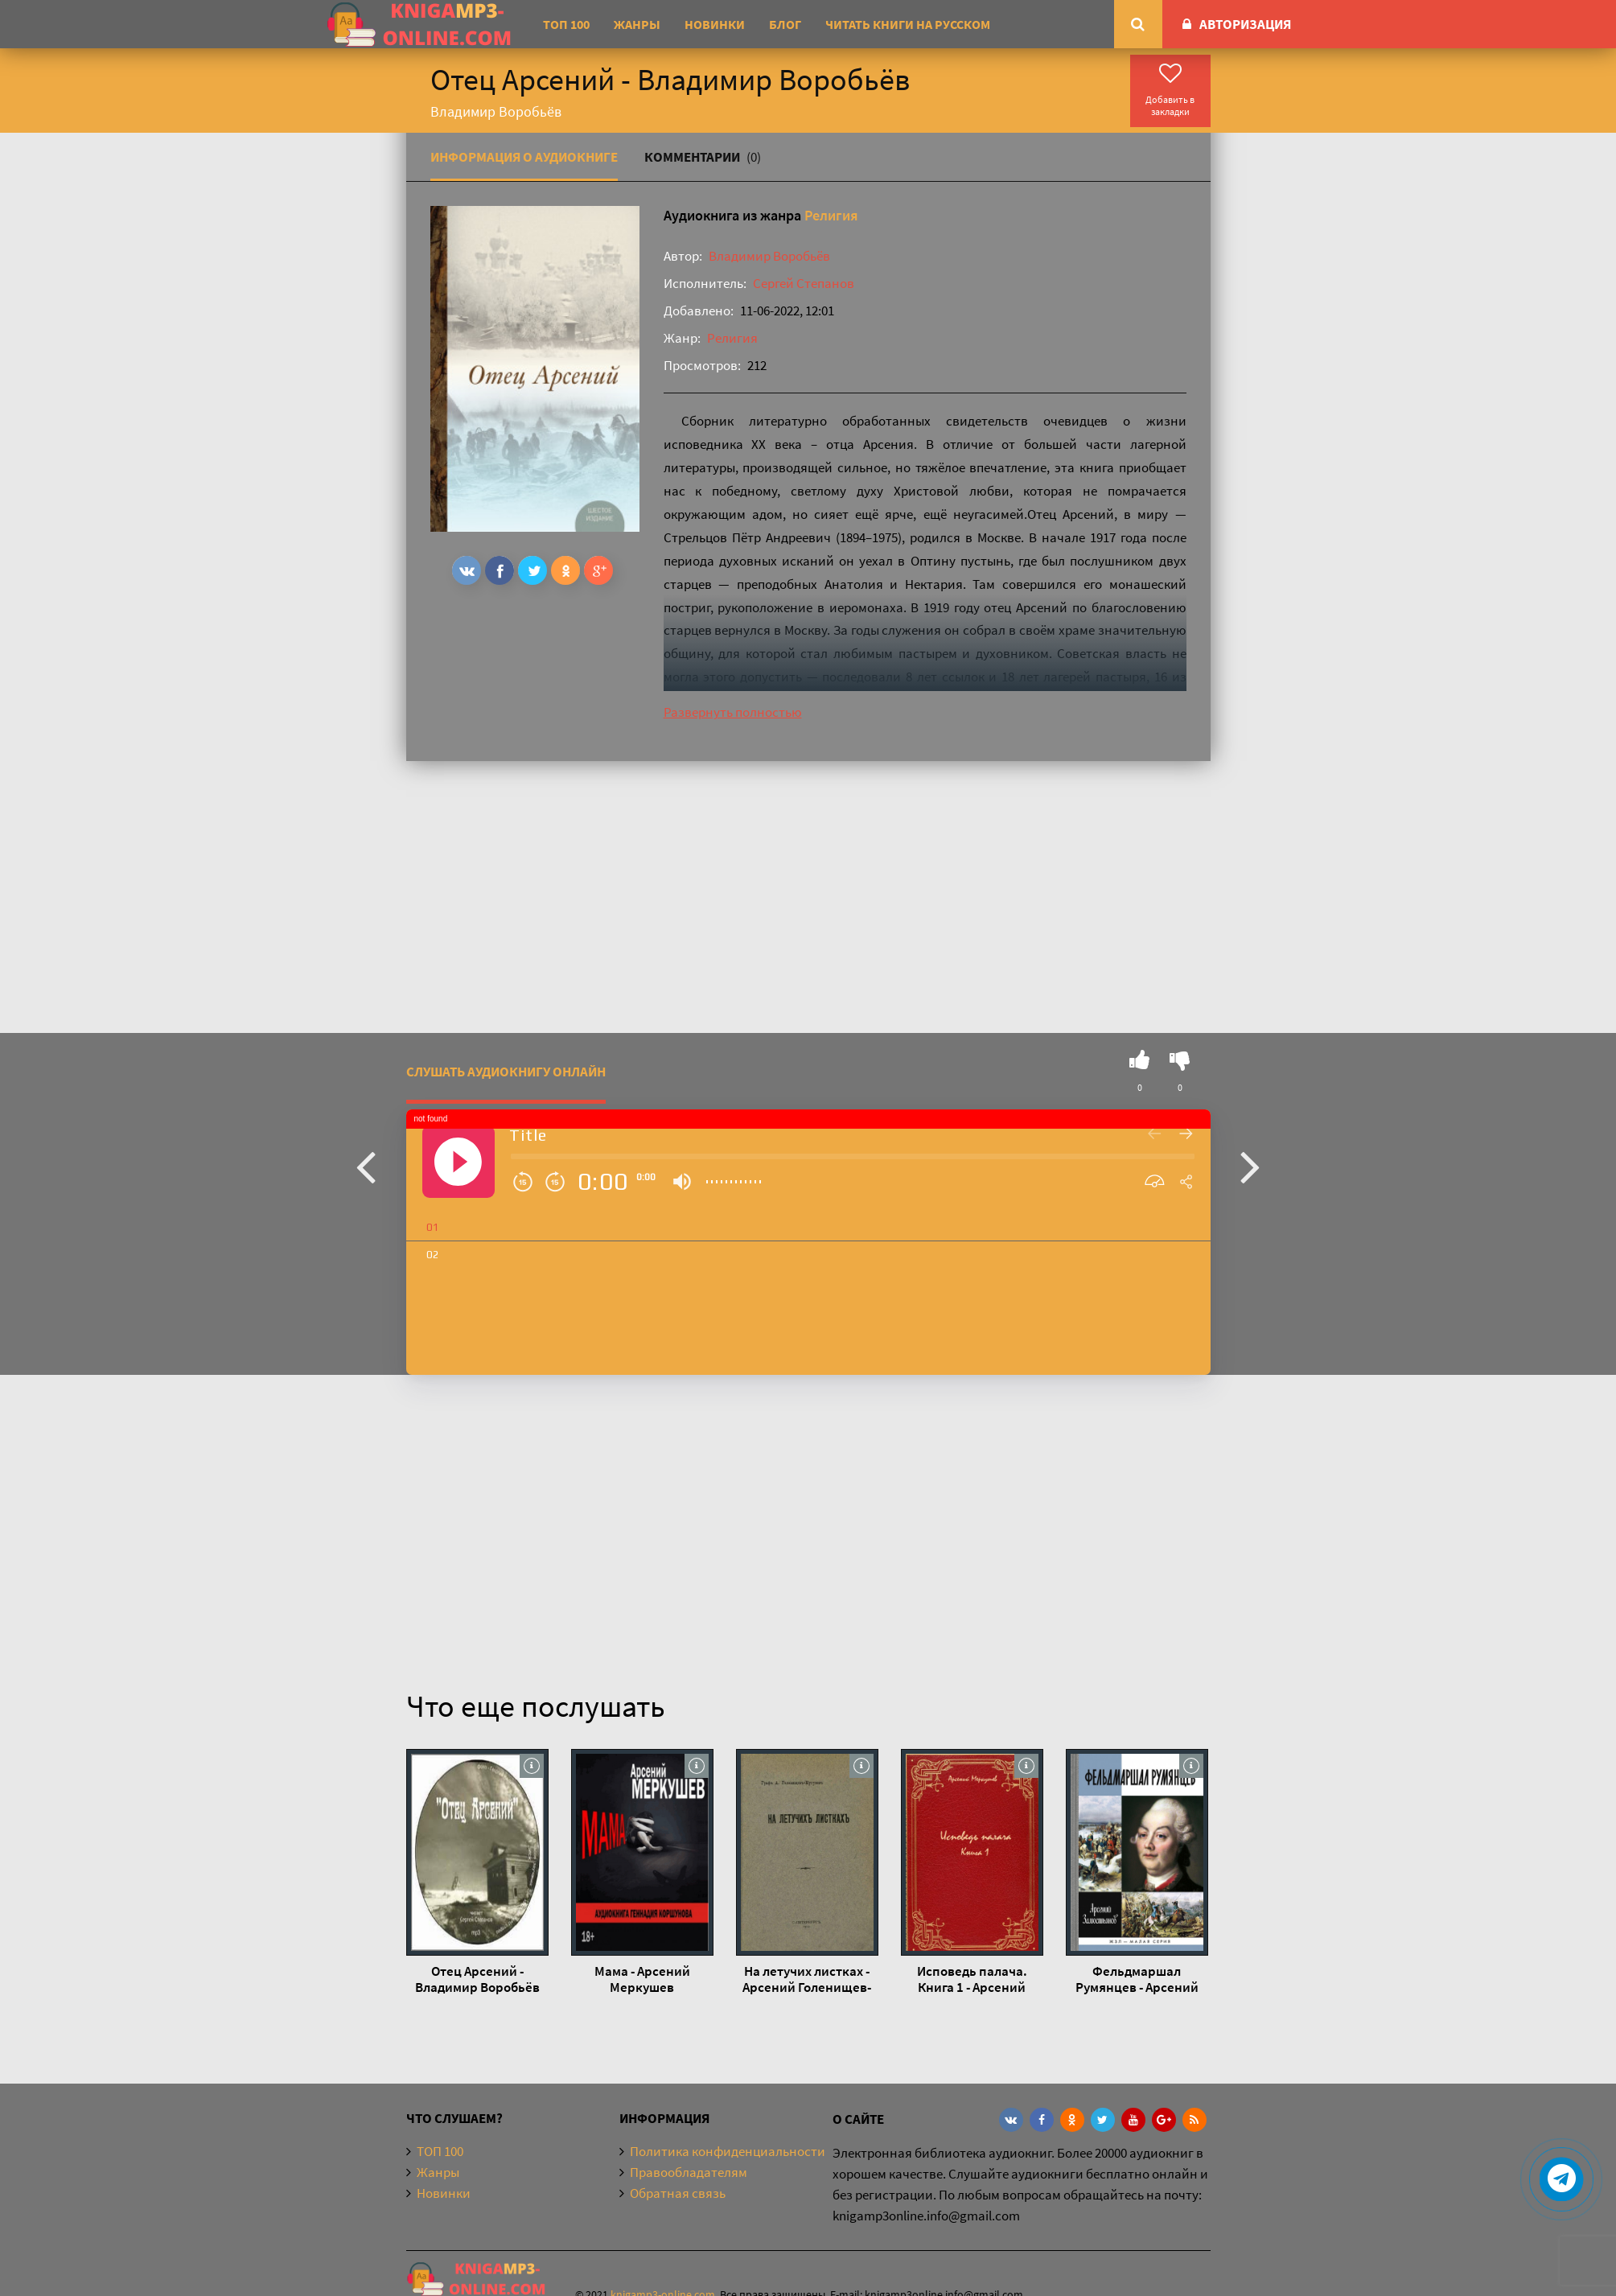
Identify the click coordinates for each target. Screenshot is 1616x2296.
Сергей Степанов (803, 283)
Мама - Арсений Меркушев (642, 1979)
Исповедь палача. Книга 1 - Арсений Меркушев (972, 1979)
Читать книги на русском (907, 24)
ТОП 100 (566, 24)
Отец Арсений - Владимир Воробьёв (477, 1979)
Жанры (637, 24)
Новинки (715, 24)
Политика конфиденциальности (727, 2151)
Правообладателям (688, 2172)
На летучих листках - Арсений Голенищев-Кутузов (806, 1979)
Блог (785, 24)
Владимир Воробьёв (769, 256)
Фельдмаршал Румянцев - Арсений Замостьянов (1137, 1979)
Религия (831, 215)
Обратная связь (678, 2193)
